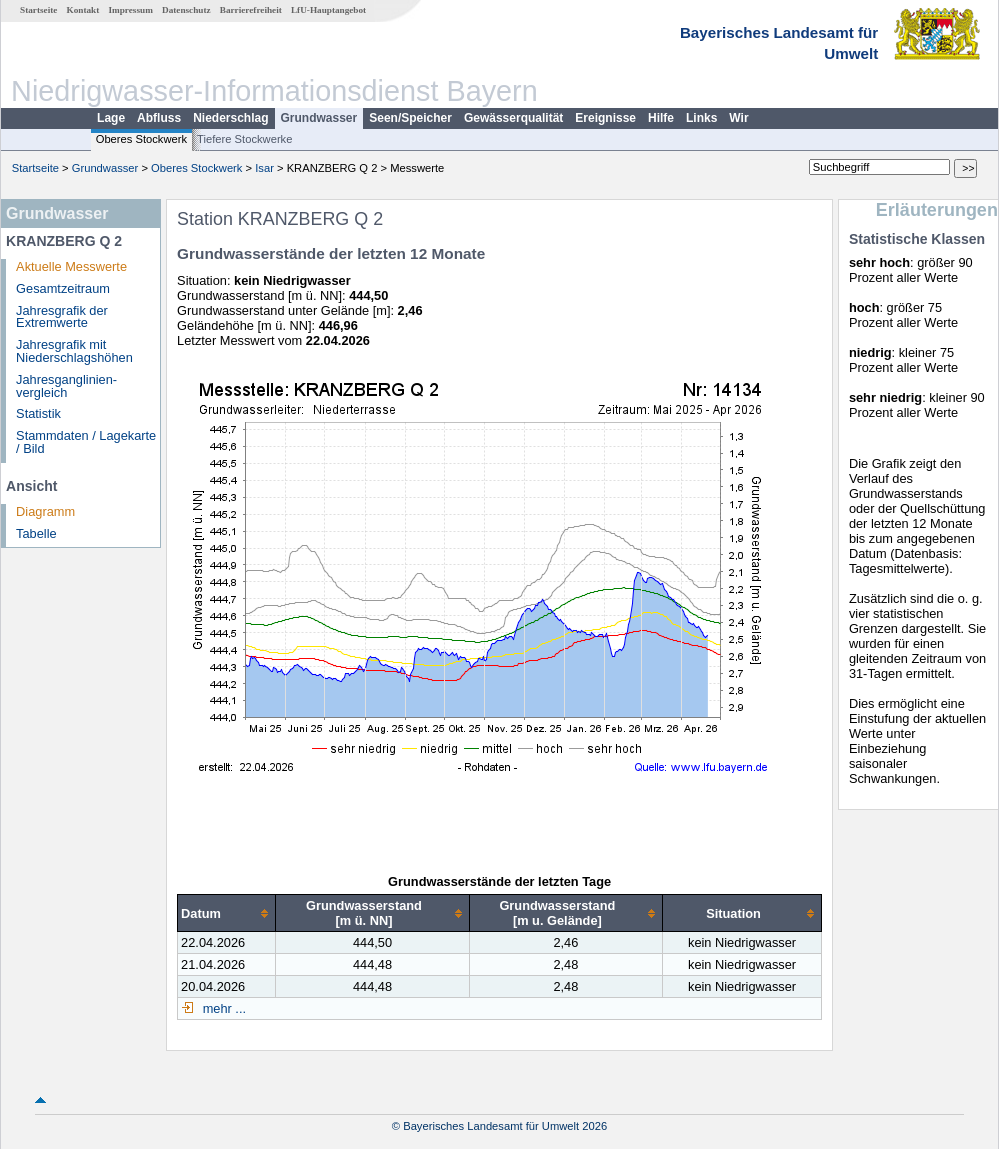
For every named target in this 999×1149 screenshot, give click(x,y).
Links (701, 118)
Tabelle (36, 533)
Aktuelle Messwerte (71, 266)
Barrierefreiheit (251, 10)
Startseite (38, 10)
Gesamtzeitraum (63, 288)
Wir (738, 118)
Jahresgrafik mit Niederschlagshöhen (74, 351)
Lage (111, 118)
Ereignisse (605, 118)
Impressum (131, 10)
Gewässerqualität (513, 118)
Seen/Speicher (410, 118)
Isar (264, 168)
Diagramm (45, 511)
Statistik (38, 413)
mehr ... (222, 1008)
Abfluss (159, 118)
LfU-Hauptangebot (328, 10)
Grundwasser (319, 118)
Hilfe (661, 118)
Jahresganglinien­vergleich (66, 386)
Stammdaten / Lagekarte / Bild (86, 442)
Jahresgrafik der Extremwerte (62, 317)
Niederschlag (230, 118)
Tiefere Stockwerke (244, 139)
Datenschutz (186, 10)
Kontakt (83, 10)
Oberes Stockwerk (141, 139)
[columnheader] (227, 913)
